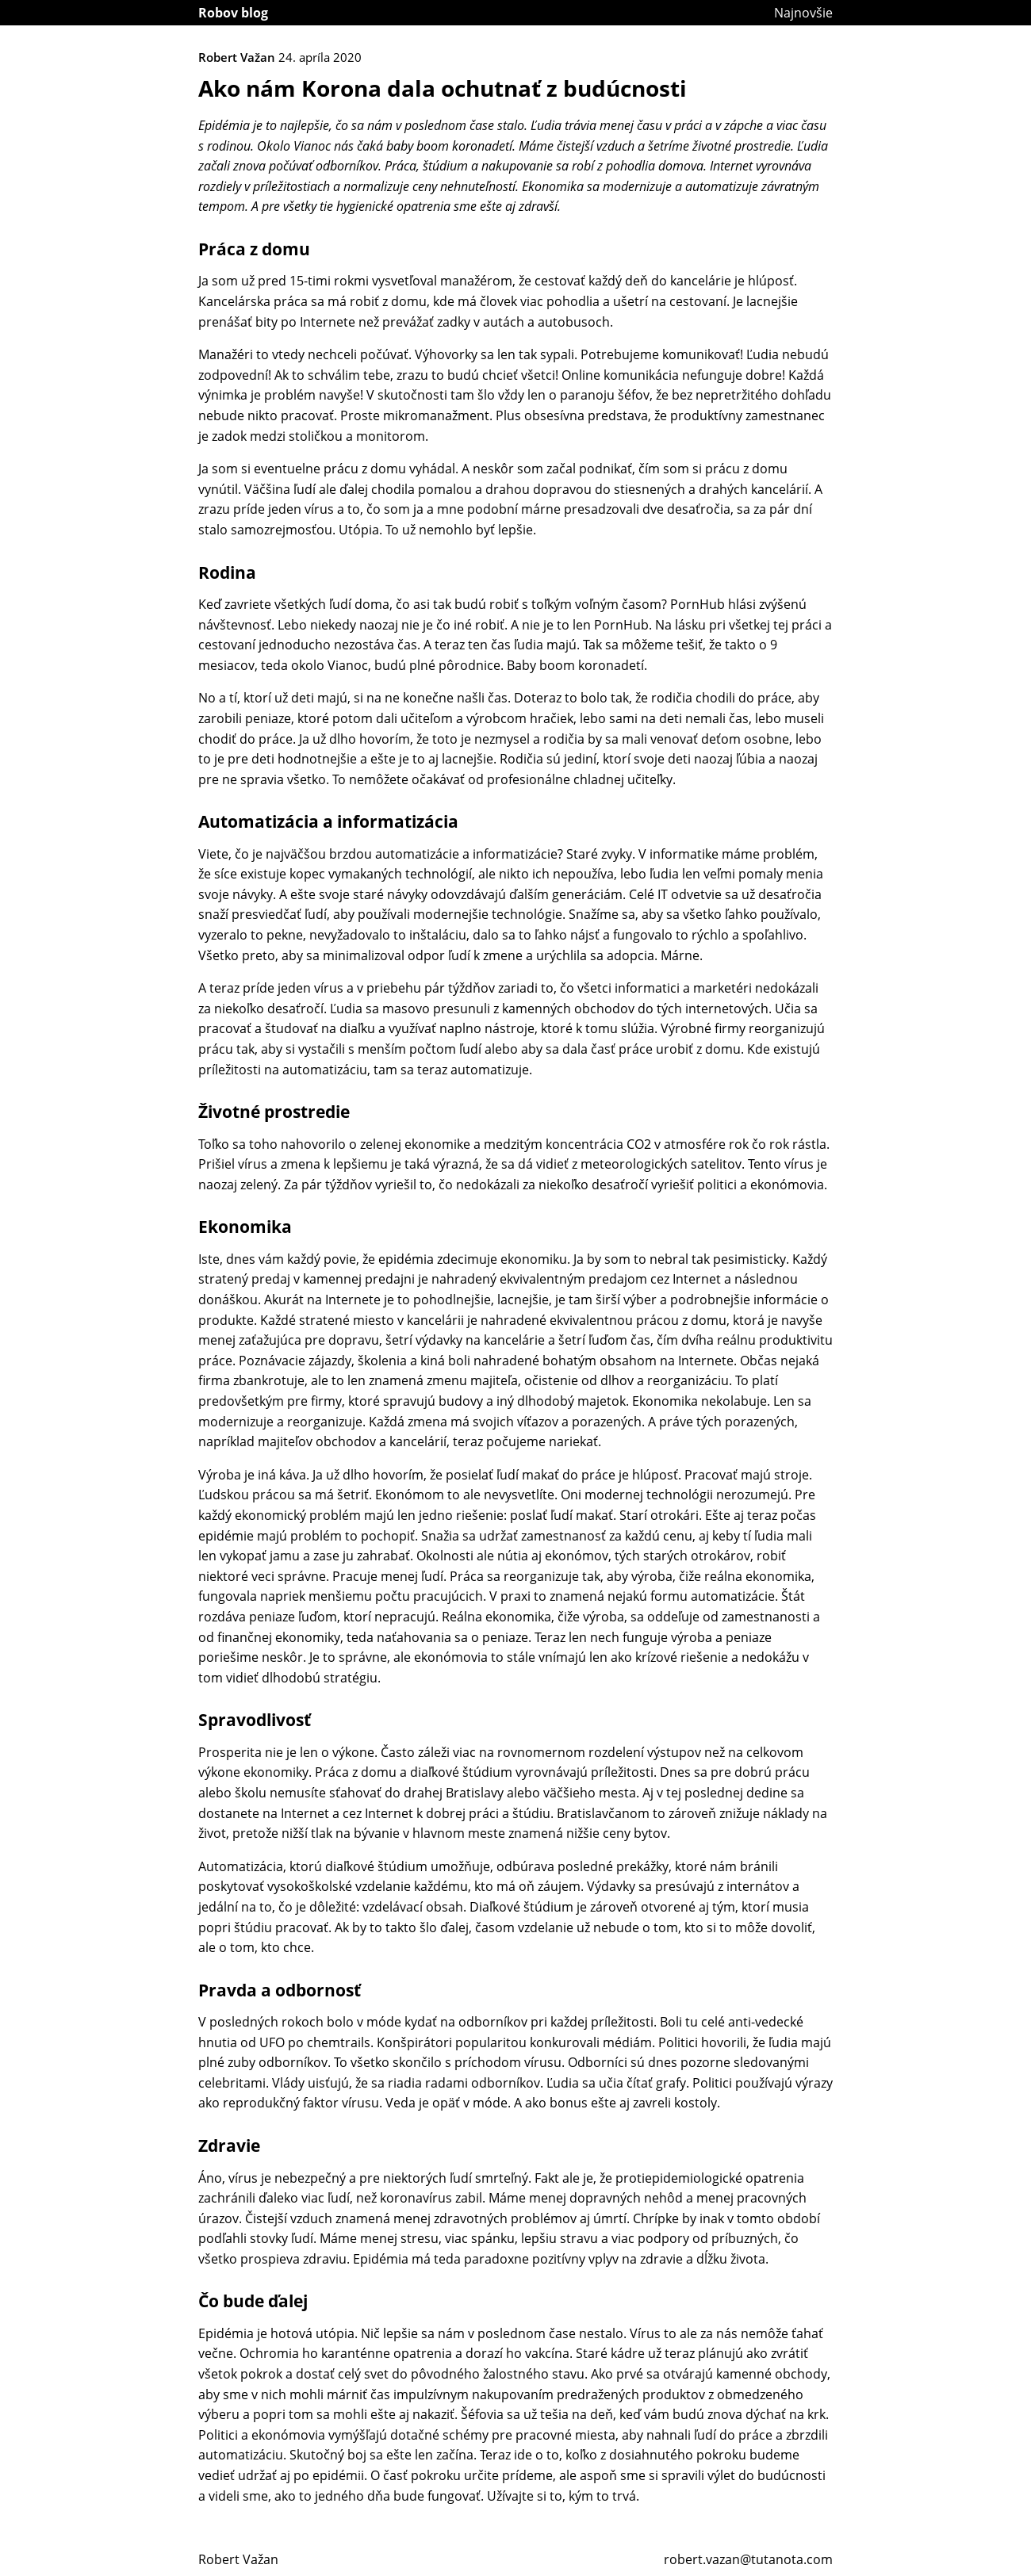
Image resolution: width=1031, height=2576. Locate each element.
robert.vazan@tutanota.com (748, 2559)
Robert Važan (238, 2559)
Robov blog (233, 12)
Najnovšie (803, 12)
